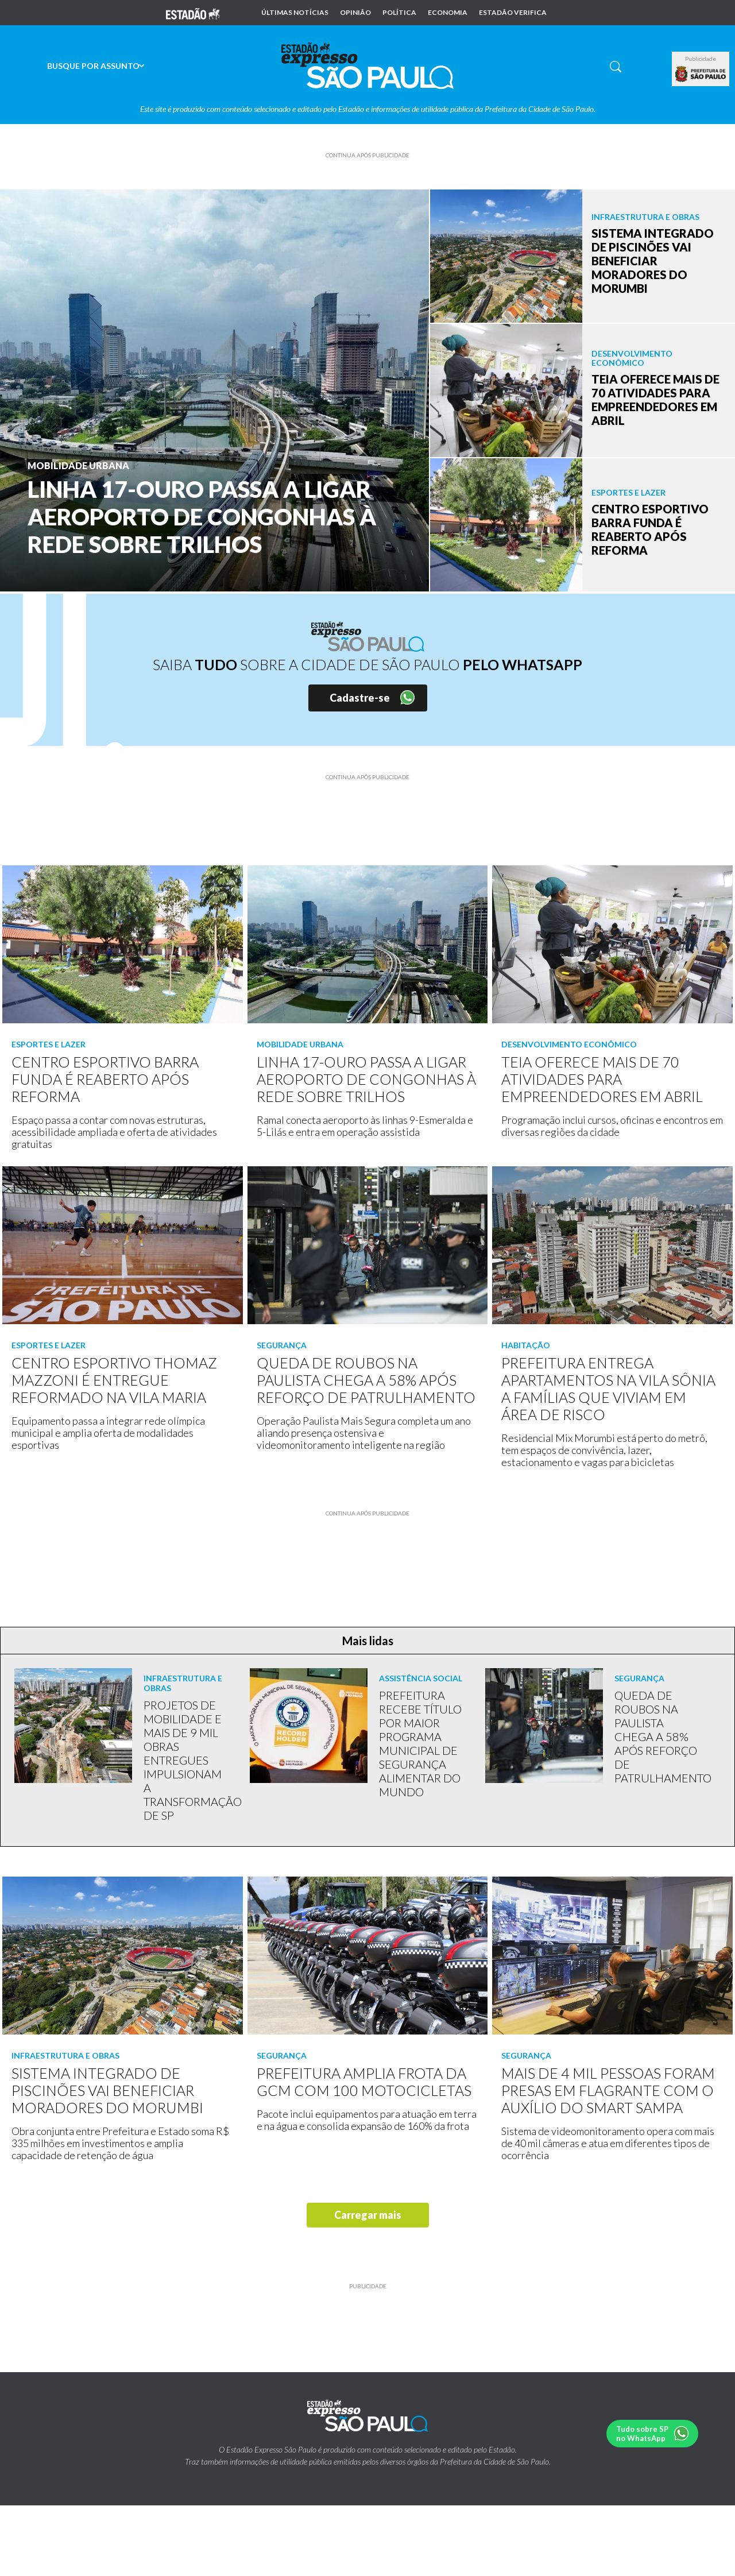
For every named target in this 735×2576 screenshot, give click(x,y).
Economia (447, 12)
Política (399, 12)
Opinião (355, 12)
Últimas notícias (294, 12)
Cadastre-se (360, 697)
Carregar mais (367, 2214)
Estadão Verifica (513, 12)
